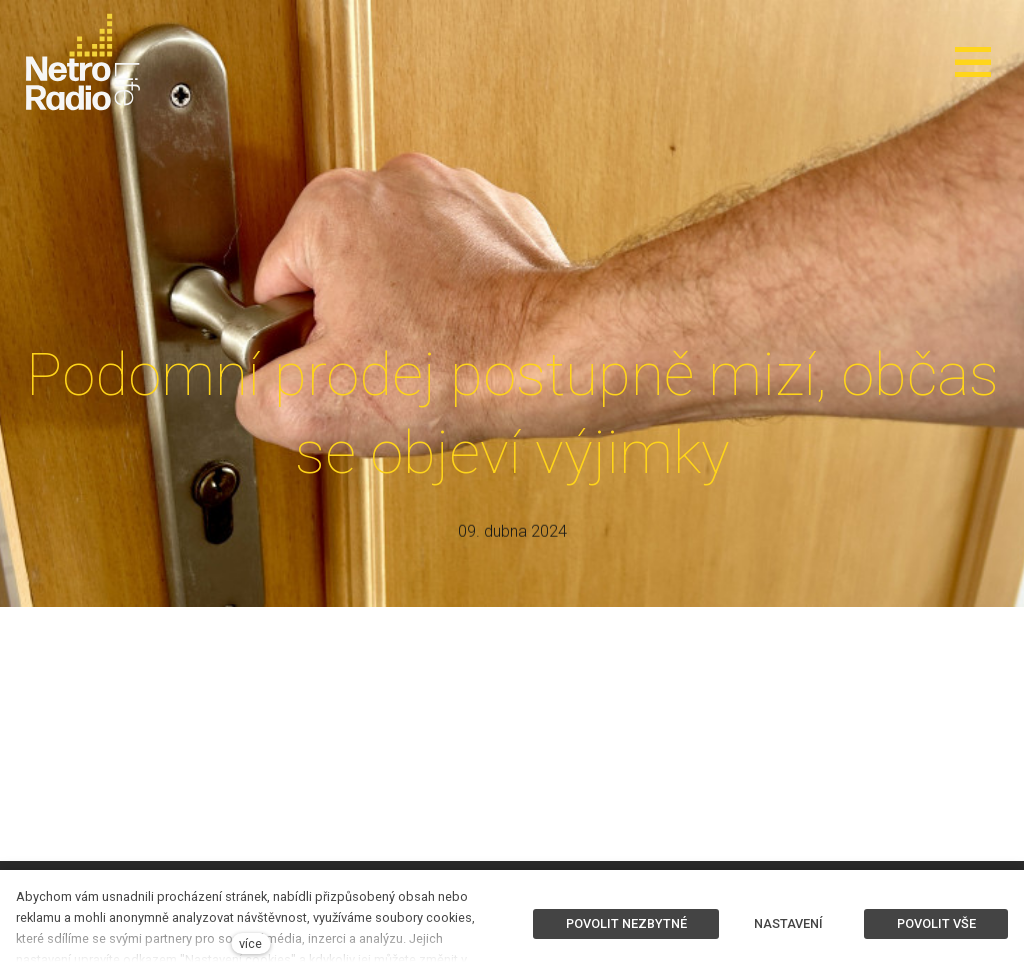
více (250, 943)
